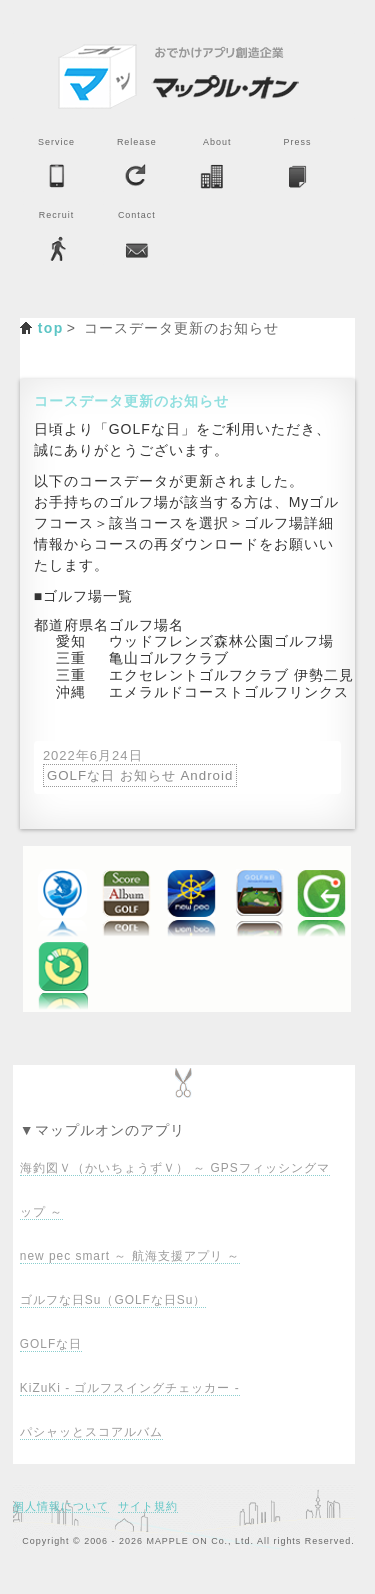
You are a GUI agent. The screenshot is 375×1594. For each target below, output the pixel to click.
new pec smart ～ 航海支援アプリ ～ (130, 1256)
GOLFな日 (51, 1344)
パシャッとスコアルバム (91, 1432)
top (51, 328)
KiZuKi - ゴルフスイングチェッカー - (130, 1388)
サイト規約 (148, 1506)
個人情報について (61, 1506)
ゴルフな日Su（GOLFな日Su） (113, 1300)
